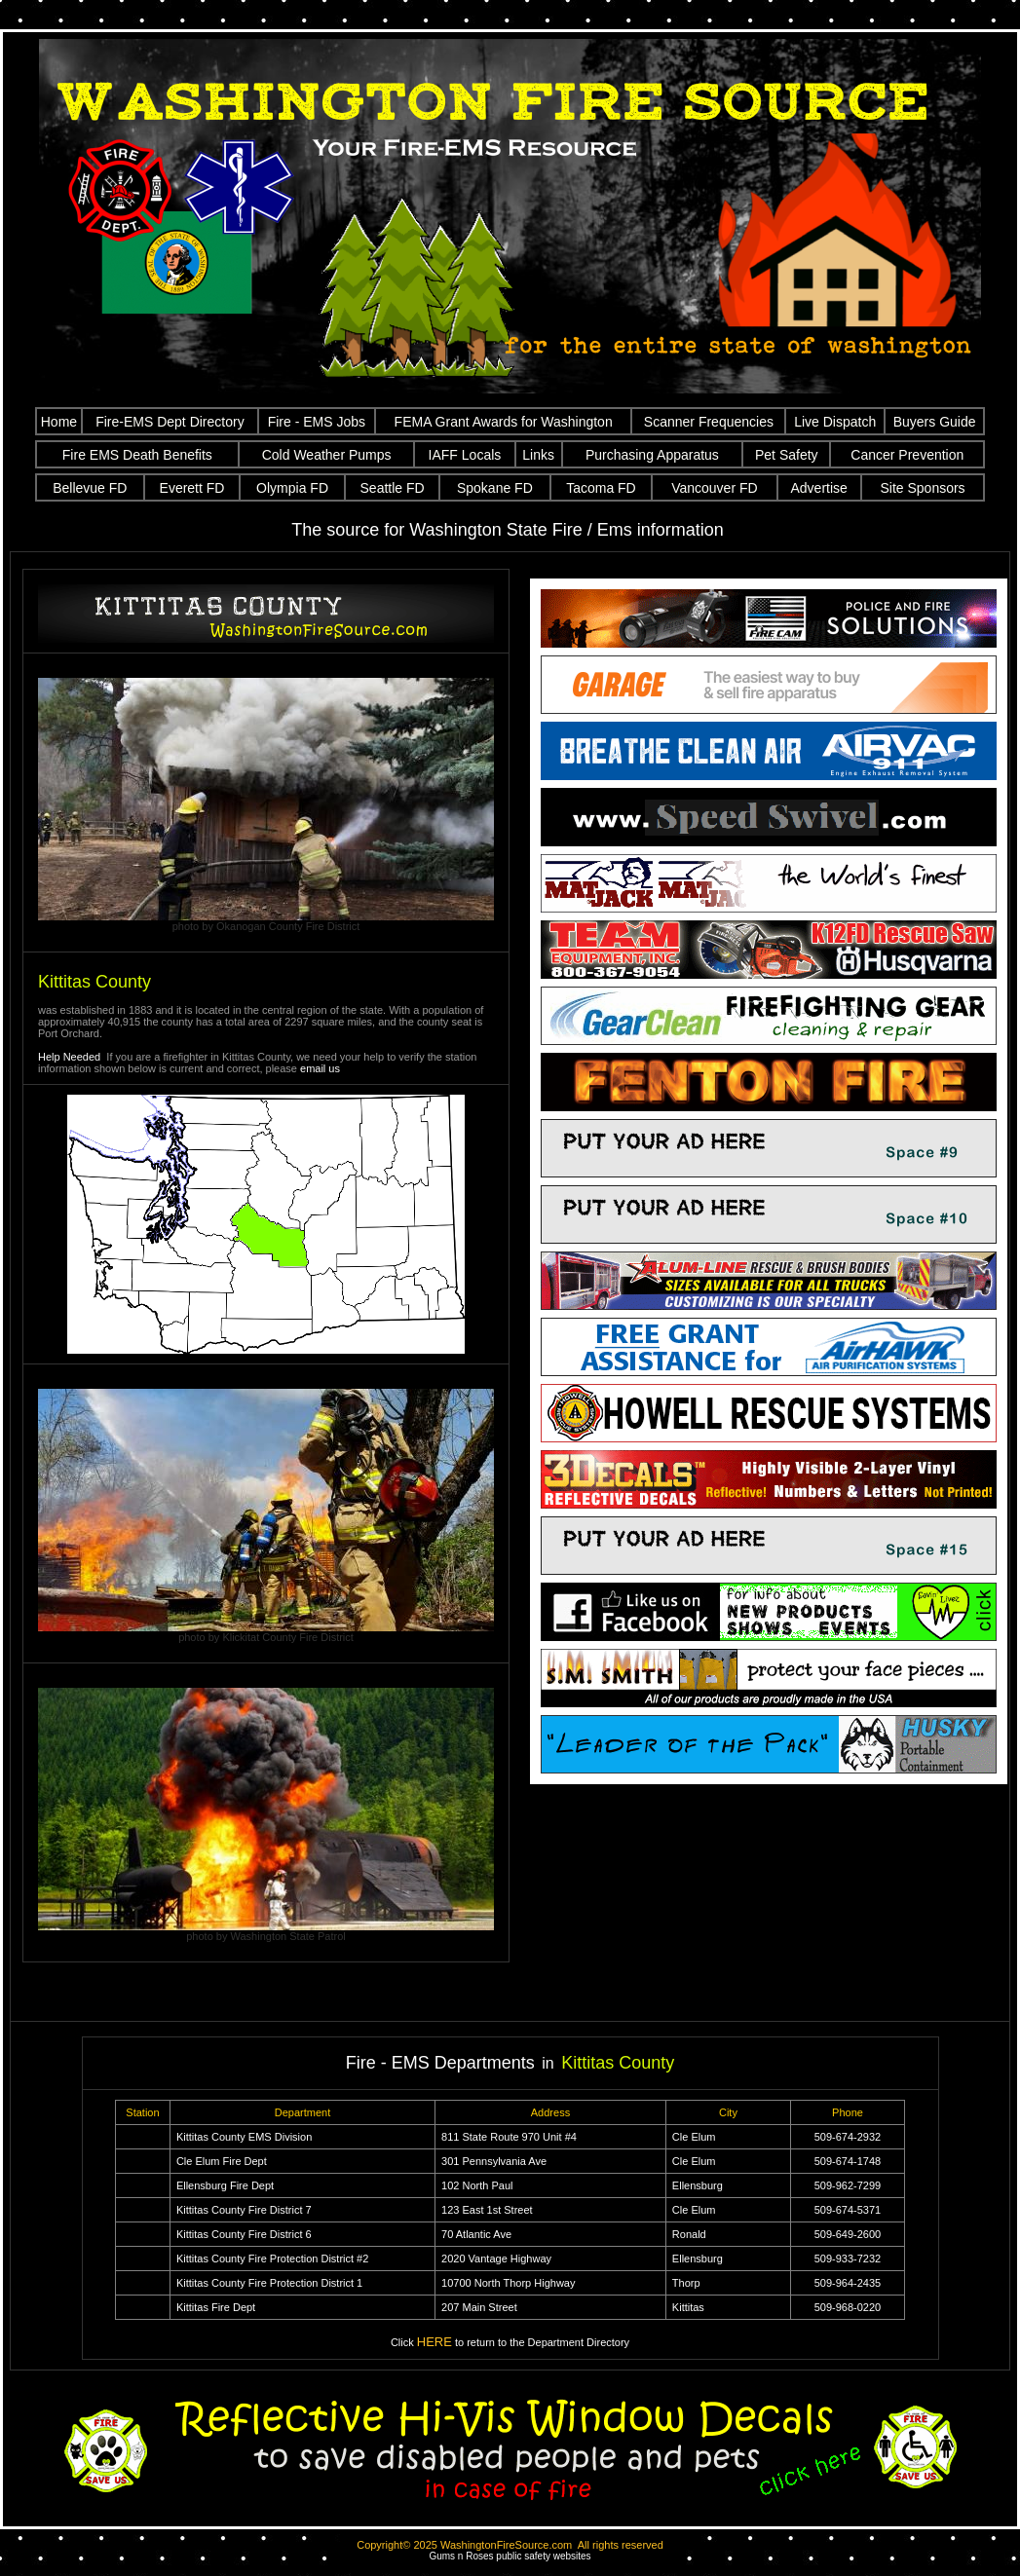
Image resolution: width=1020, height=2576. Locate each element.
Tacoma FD (601, 488)
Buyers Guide (934, 421)
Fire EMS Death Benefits (137, 455)
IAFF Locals (465, 455)
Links (538, 455)
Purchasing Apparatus (652, 455)
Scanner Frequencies (709, 421)
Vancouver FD (714, 488)
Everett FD (192, 488)
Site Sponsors (922, 488)
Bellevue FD (90, 488)
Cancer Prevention (906, 455)
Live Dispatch (835, 421)
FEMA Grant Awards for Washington (504, 421)
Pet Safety (786, 455)
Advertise (818, 488)
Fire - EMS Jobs (316, 421)
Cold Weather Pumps (327, 455)
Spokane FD (495, 488)
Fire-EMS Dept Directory (169, 421)
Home (59, 421)
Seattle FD (392, 488)
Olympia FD (292, 488)
